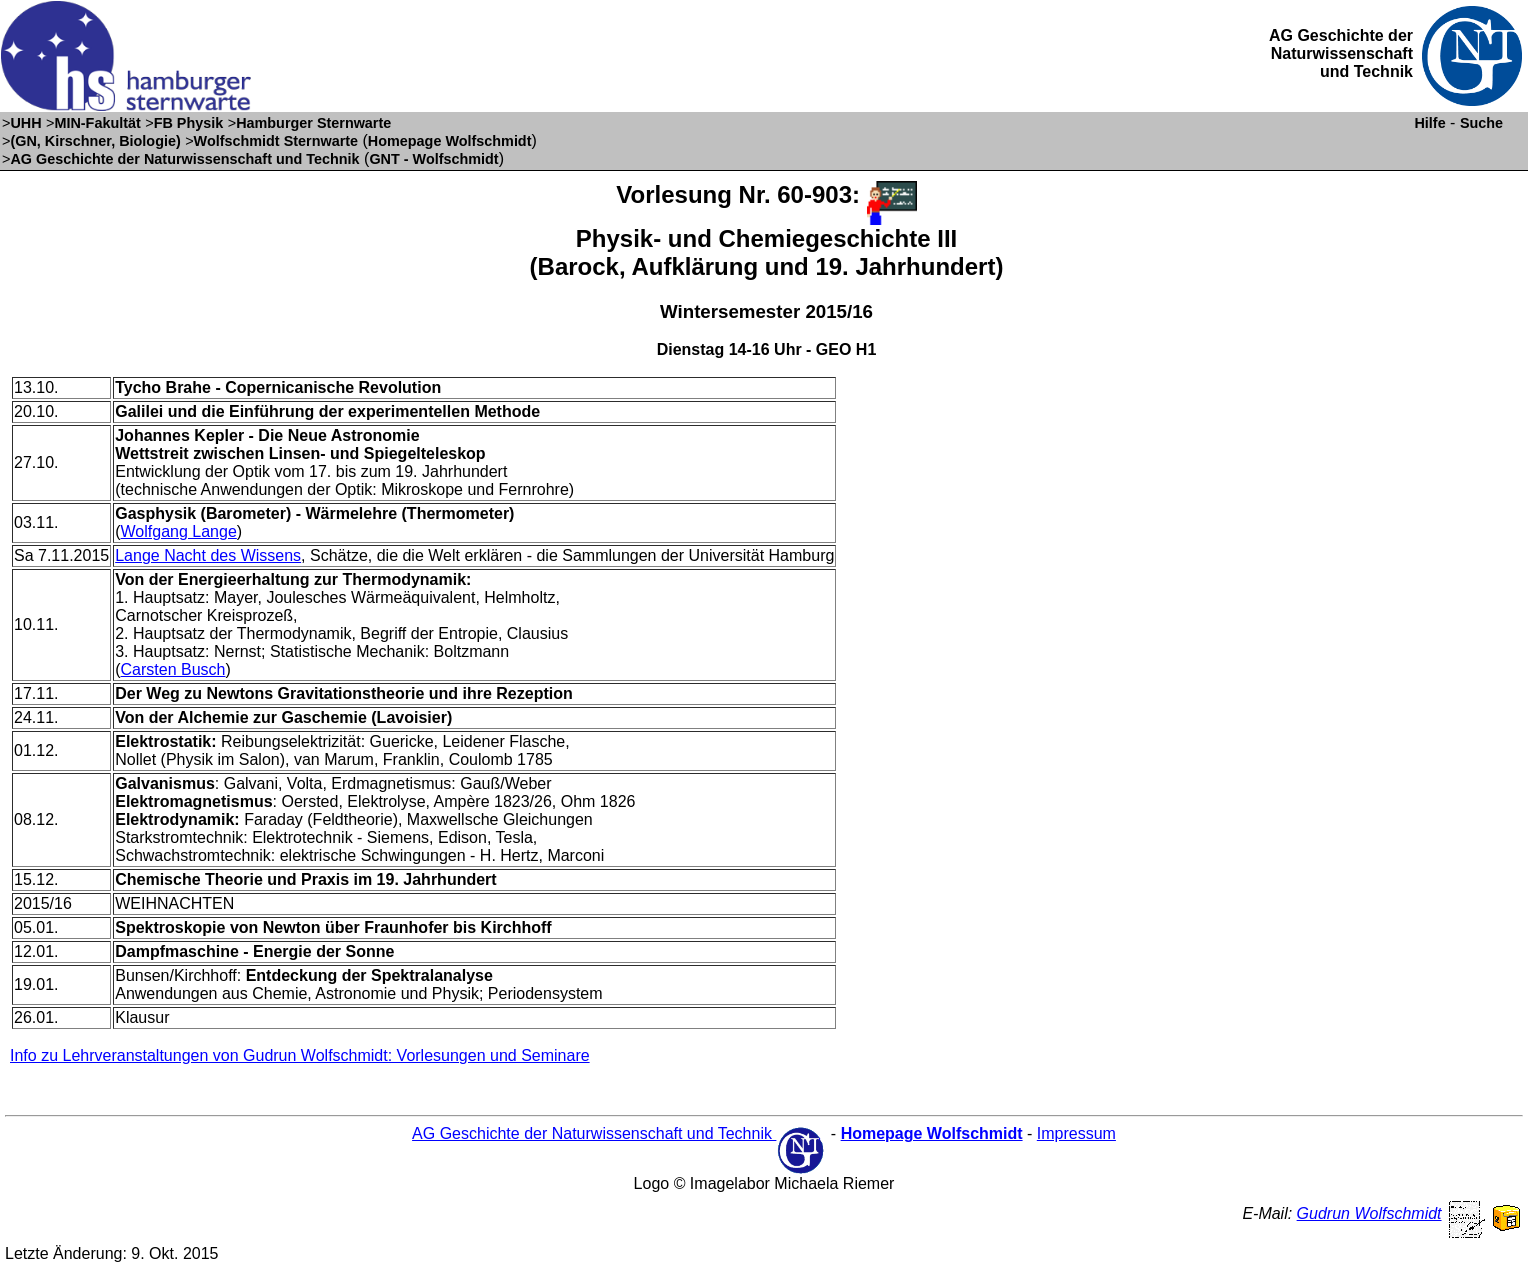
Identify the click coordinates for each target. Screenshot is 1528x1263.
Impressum (1076, 1133)
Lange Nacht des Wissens (208, 555)
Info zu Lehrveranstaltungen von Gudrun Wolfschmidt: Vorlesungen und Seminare (300, 1055)
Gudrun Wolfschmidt (1369, 1213)
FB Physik (189, 123)
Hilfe (1429, 123)
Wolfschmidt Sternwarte (276, 141)
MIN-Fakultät (97, 123)
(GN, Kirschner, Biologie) (95, 141)
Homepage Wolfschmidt (450, 141)
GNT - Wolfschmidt (433, 159)
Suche (1481, 123)
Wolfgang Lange (179, 531)
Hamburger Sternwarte (313, 123)
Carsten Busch (173, 669)
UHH (25, 123)
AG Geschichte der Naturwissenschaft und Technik (184, 159)
